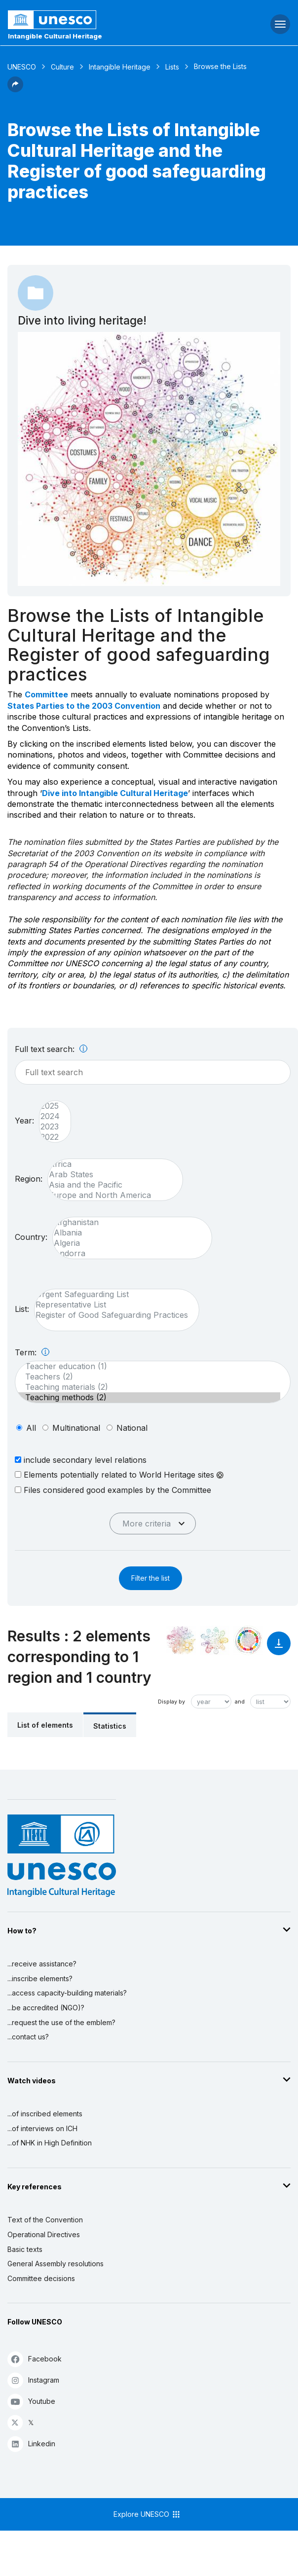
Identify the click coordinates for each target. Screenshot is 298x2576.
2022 (50, 1137)
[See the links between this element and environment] (214, 1640)
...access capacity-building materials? (67, 1993)
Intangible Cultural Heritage (55, 36)
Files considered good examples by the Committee (113, 1489)
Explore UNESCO (147, 2514)
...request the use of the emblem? (61, 2022)
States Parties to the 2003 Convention (83, 706)
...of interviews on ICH (42, 2128)
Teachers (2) (147, 1377)
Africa (110, 1164)
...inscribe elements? (40, 1978)
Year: (24, 1120)
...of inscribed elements (44, 2113)
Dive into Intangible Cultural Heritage (115, 793)
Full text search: (51, 1049)
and (239, 1701)
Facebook (34, 2358)
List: (22, 1309)
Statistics (109, 1726)
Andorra (127, 1253)
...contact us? (28, 2036)
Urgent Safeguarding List (112, 1294)
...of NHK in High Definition (49, 2143)
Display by (171, 1701)
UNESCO (21, 67)
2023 (50, 1127)
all (31, 1428)
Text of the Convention (45, 2219)
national (132, 1428)
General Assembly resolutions (55, 2263)
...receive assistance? (41, 1963)
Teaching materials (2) (147, 1387)
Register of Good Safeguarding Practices (112, 1315)
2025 (50, 1106)
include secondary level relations (81, 1459)
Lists (172, 67)
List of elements (45, 1725)
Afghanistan (127, 1222)
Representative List (112, 1305)
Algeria (127, 1243)
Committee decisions (41, 2278)
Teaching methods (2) (147, 1397)
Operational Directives (43, 2234)
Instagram (33, 2380)
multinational (76, 1428)
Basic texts (24, 2249)
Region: (28, 1179)
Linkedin (31, 2443)
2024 (50, 1116)
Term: (32, 1352)
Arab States (110, 1174)
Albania (127, 1233)
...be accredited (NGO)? (45, 2007)
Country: (31, 1237)
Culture (62, 67)
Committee (46, 694)
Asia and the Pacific (110, 1185)
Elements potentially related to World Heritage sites (119, 1475)
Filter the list (150, 1578)
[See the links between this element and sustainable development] (248, 1640)
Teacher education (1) (147, 1366)
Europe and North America (110, 1195)
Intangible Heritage (119, 67)
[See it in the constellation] (181, 1640)
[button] (15, 89)
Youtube (31, 2401)
